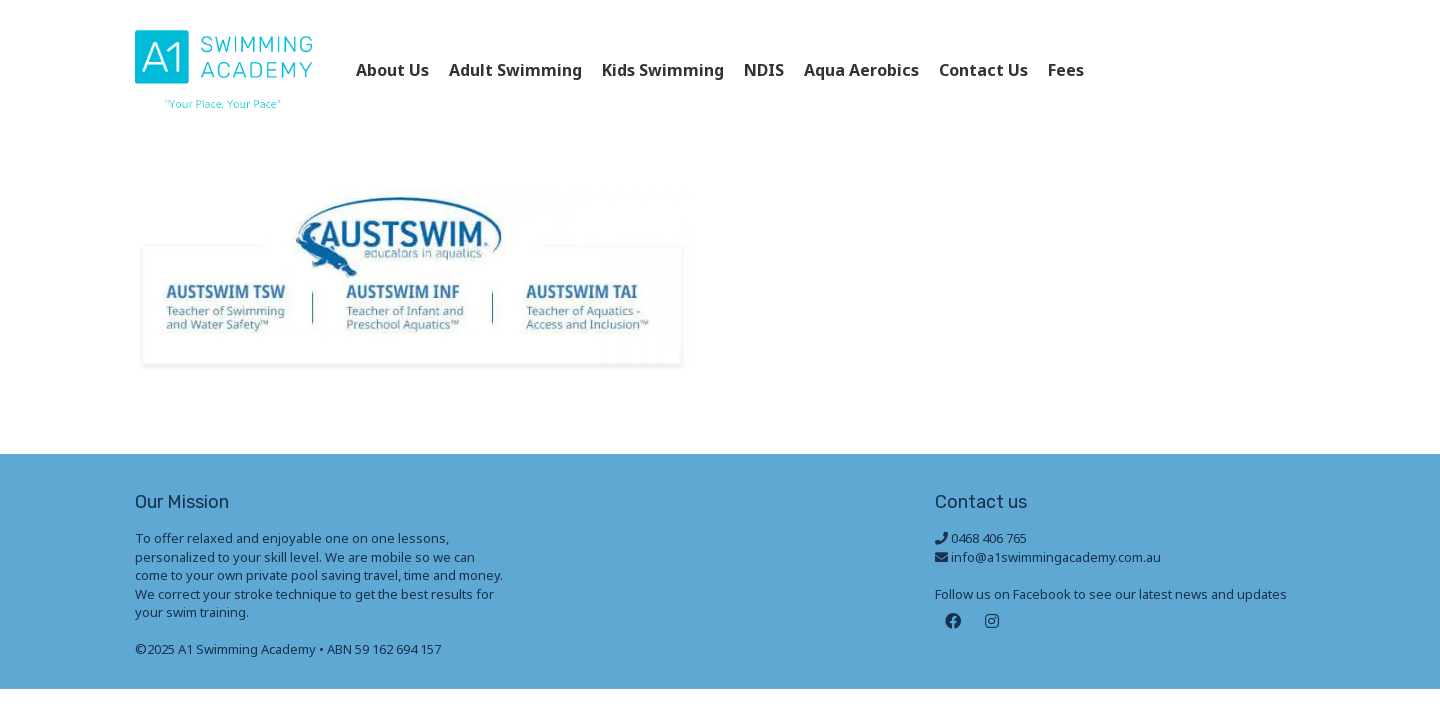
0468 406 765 (1212, 69)
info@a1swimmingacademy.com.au (1056, 557)
